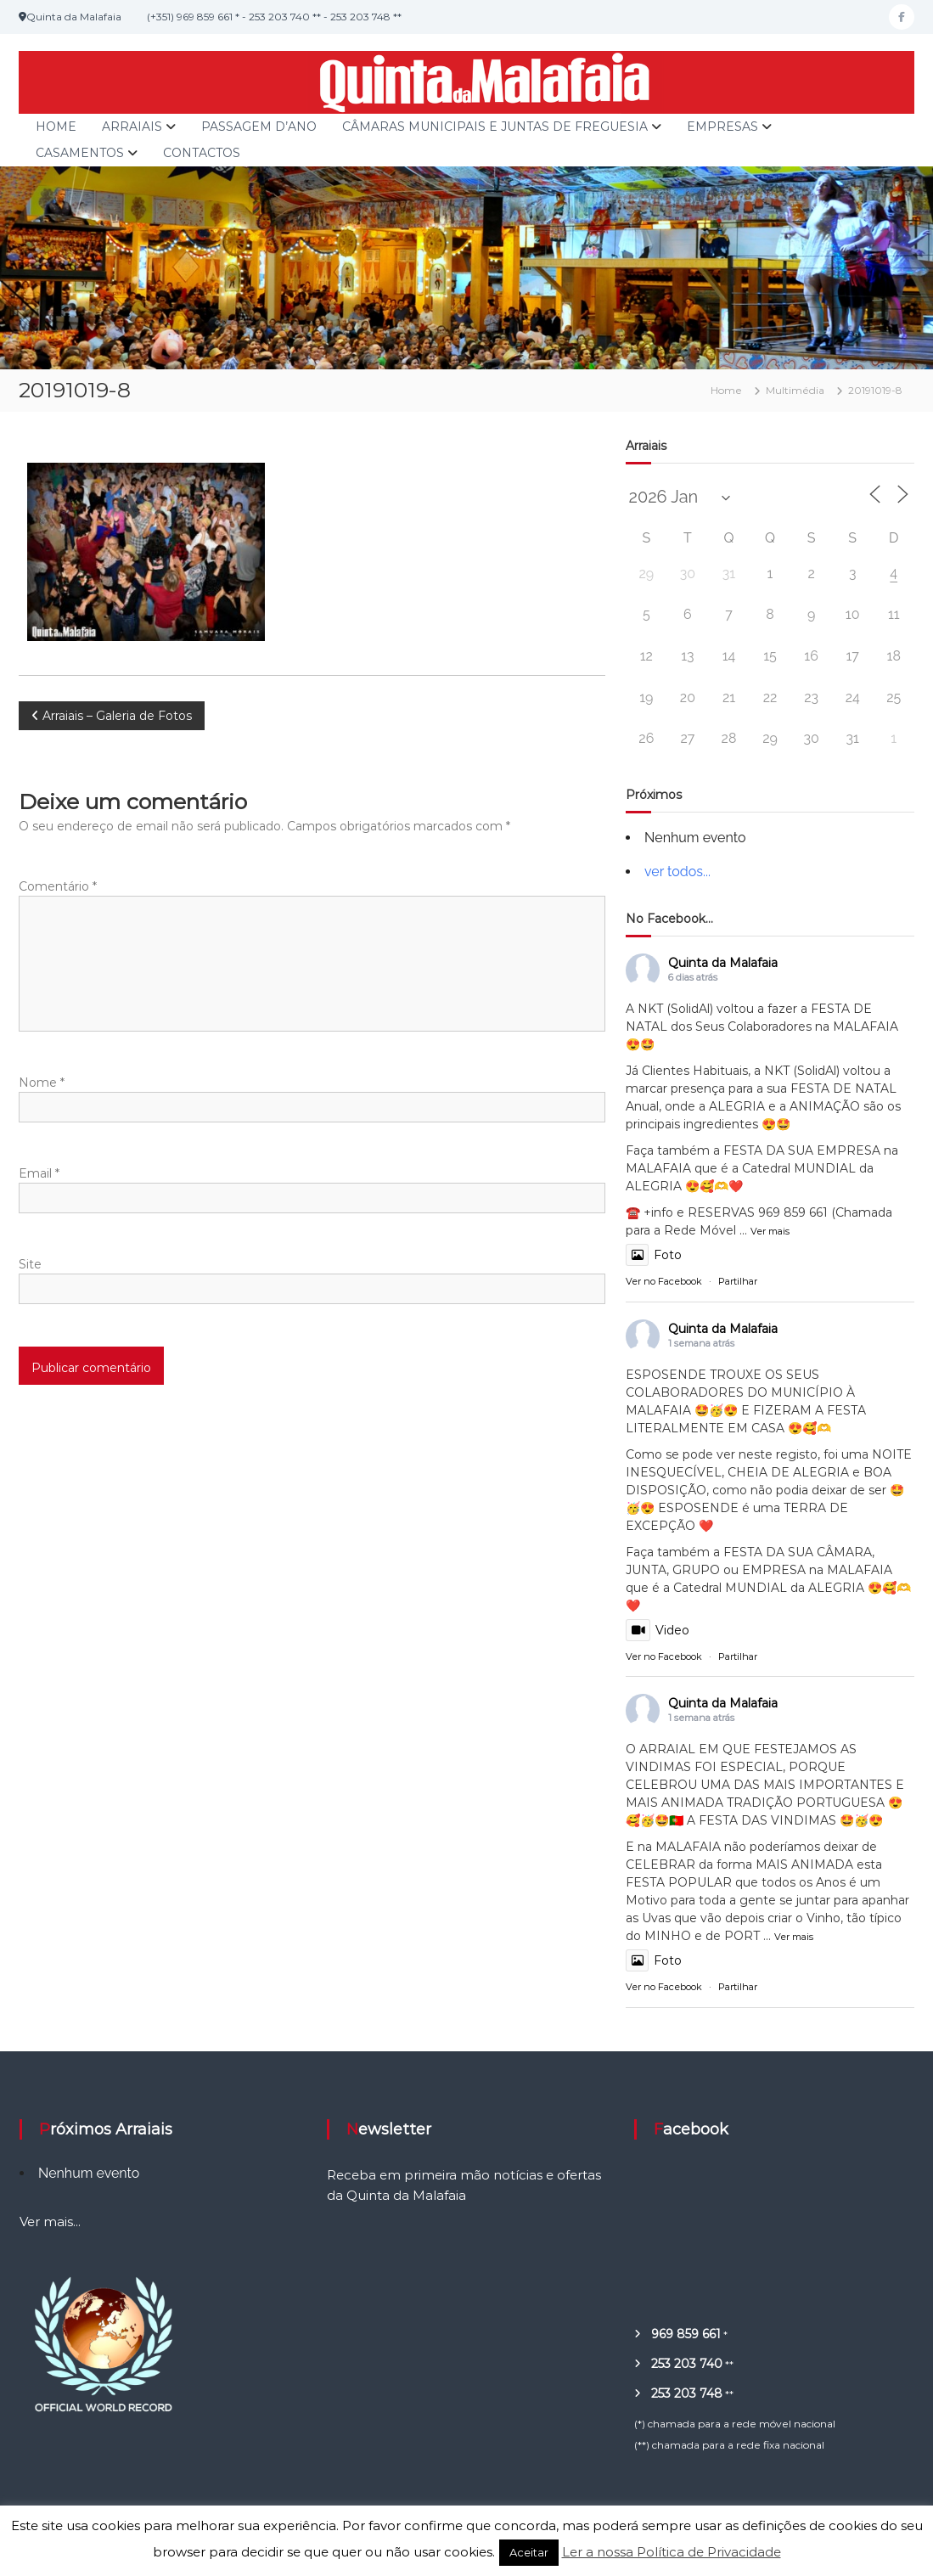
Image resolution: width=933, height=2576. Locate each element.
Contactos (201, 152)
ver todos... (677, 871)
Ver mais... (50, 2221)
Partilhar (737, 1281)
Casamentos (80, 152)
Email (39, 1173)
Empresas (722, 126)
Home (56, 126)
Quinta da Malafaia (723, 962)
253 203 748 (686, 2393)
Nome (42, 1082)
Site (30, 1264)
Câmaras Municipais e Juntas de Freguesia (495, 126)
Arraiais (132, 126)
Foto (654, 1255)
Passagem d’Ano (259, 126)
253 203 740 (686, 2363)
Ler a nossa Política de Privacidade (671, 2552)
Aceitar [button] (528, 2552)
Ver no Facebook (664, 1281)
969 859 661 (686, 2334)
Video (657, 1630)
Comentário (58, 886)
